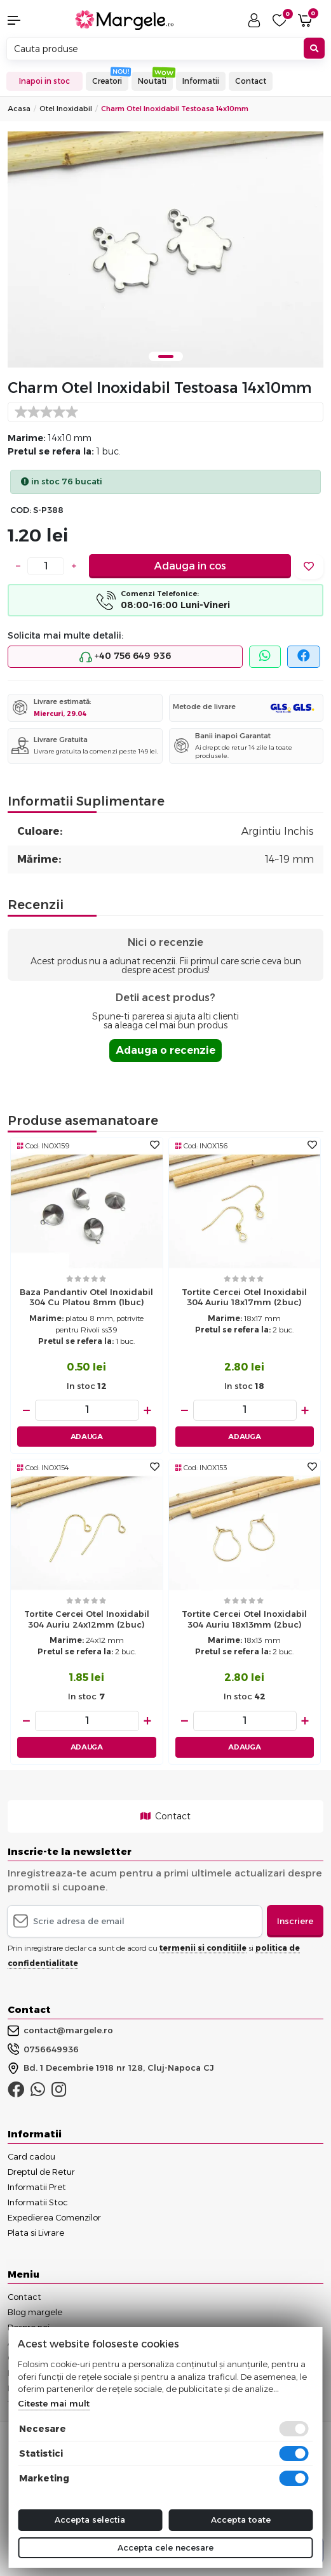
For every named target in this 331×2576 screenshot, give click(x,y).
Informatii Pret (37, 2187)
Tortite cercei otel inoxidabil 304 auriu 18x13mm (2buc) (244, 1619)
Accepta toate (241, 2519)
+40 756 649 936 (125, 656)
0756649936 (43, 2049)
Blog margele (35, 2312)
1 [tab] (165, 356)
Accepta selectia (90, 2519)
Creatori (107, 81)
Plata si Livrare (36, 2232)
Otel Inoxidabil (65, 108)
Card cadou (31, 2156)
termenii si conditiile (203, 1948)
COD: (20, 510)
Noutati (152, 81)
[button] (28, 20)
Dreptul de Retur (41, 2172)
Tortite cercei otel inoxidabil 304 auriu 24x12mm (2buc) (86, 1619)
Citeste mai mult (54, 2403)
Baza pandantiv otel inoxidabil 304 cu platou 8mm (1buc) (86, 1297)
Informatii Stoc (38, 2202)
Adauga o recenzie (165, 1050)
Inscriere (295, 1921)
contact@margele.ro (60, 2030)
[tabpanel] (165, 249)
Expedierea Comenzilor (54, 2217)
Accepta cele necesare (165, 2547)
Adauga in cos (190, 566)
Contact (250, 81)
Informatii (200, 81)
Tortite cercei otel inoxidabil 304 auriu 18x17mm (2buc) (244, 1297)
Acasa (19, 108)
